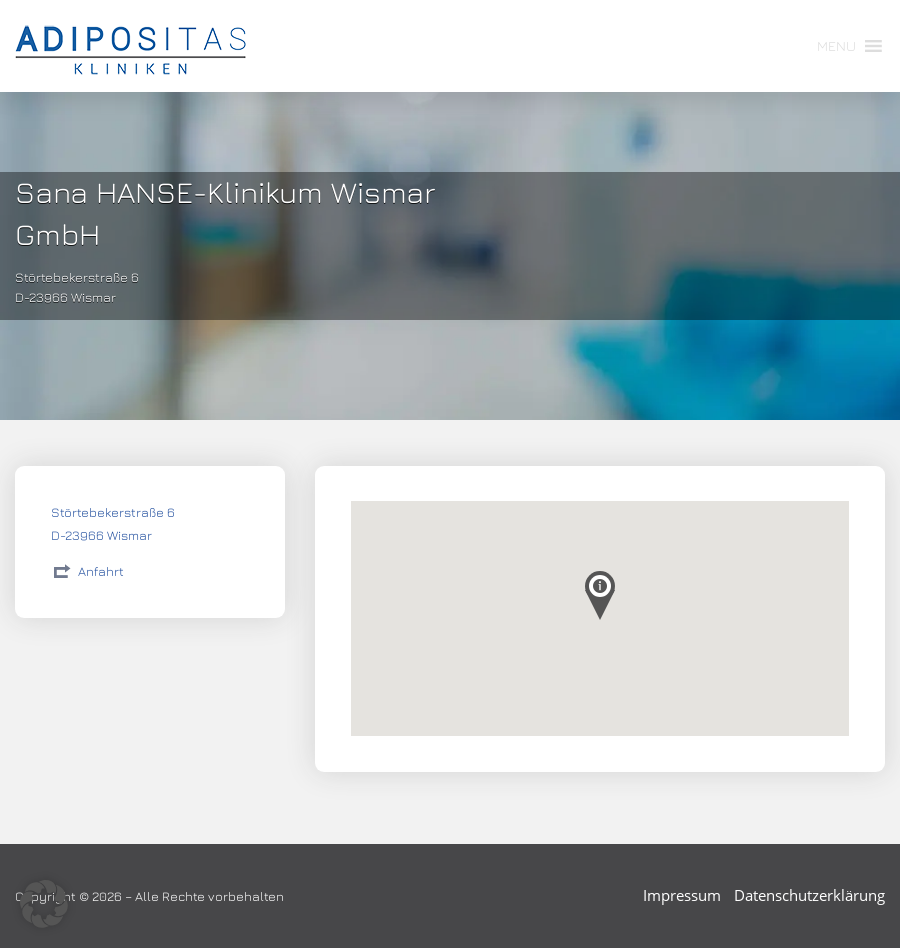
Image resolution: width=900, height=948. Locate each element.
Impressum (682, 895)
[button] (836, 46)
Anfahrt (101, 571)
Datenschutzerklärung (809, 895)
